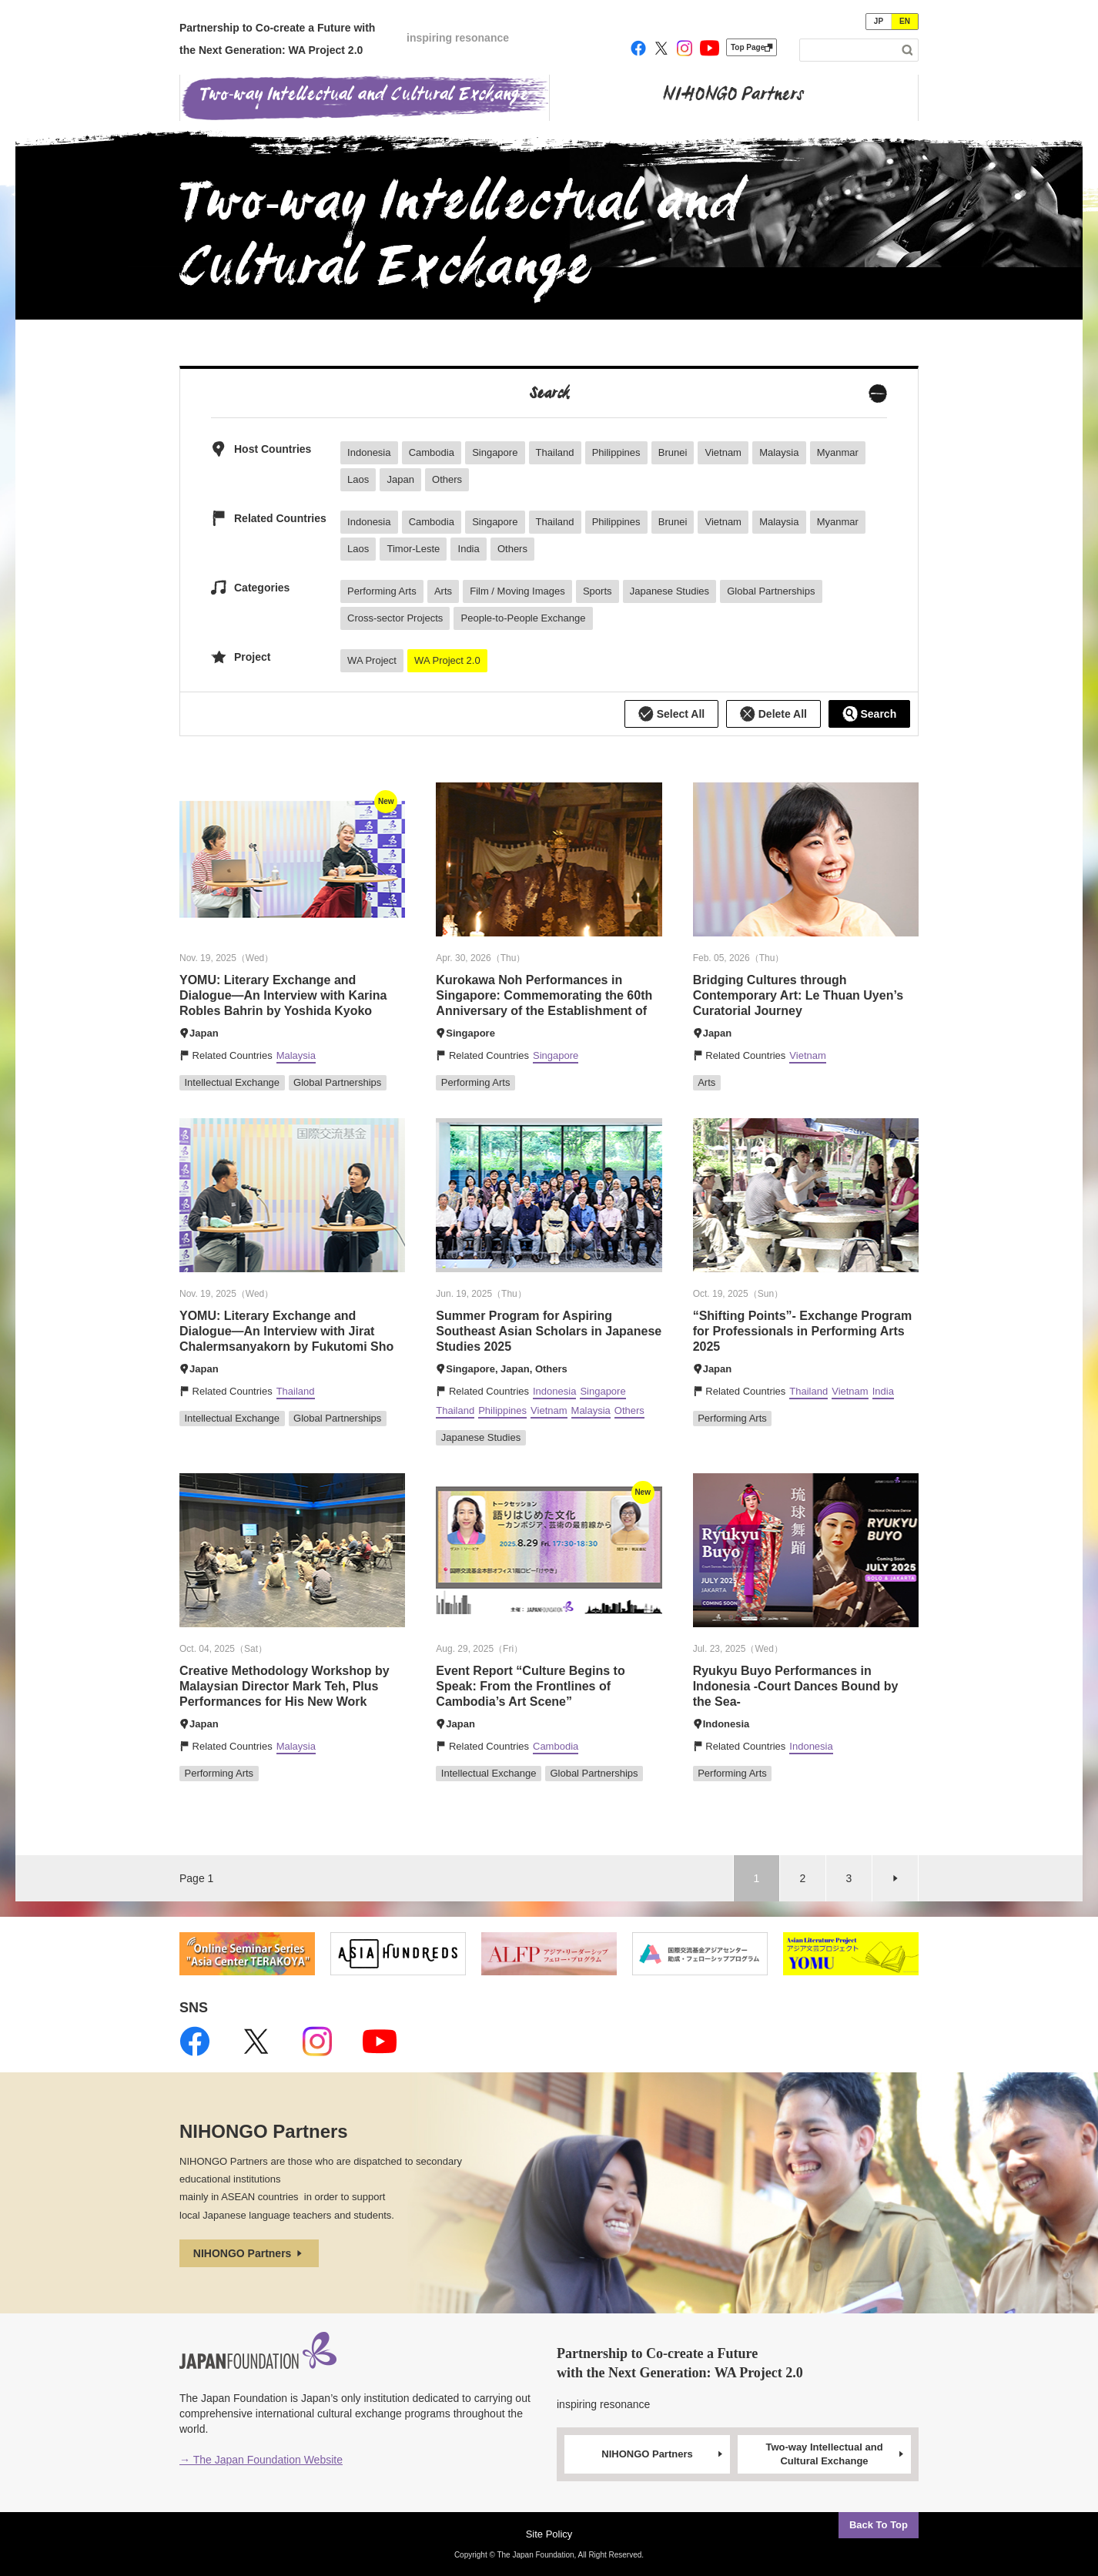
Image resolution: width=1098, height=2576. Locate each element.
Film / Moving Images (517, 591)
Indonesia (368, 452)
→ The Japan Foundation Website (261, 2460)
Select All (671, 713)
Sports (597, 591)
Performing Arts (382, 591)
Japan (400, 479)
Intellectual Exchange (232, 1082)
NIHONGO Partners (249, 2253)
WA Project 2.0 (447, 660)
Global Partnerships (771, 591)
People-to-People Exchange (523, 618)
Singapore (494, 452)
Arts (443, 591)
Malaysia (778, 452)
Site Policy (549, 2534)
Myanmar (838, 452)
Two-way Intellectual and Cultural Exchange (835, 2454)
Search (869, 713)
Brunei (673, 452)
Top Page (751, 47)
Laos (358, 479)
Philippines (616, 452)
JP (878, 21)
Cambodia (431, 452)
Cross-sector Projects (395, 618)
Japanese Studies (669, 591)
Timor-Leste (413, 548)
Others (447, 479)
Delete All (773, 713)
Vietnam (723, 452)
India (469, 548)
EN (904, 21)
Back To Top (878, 2525)
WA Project (372, 660)
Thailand (555, 452)
